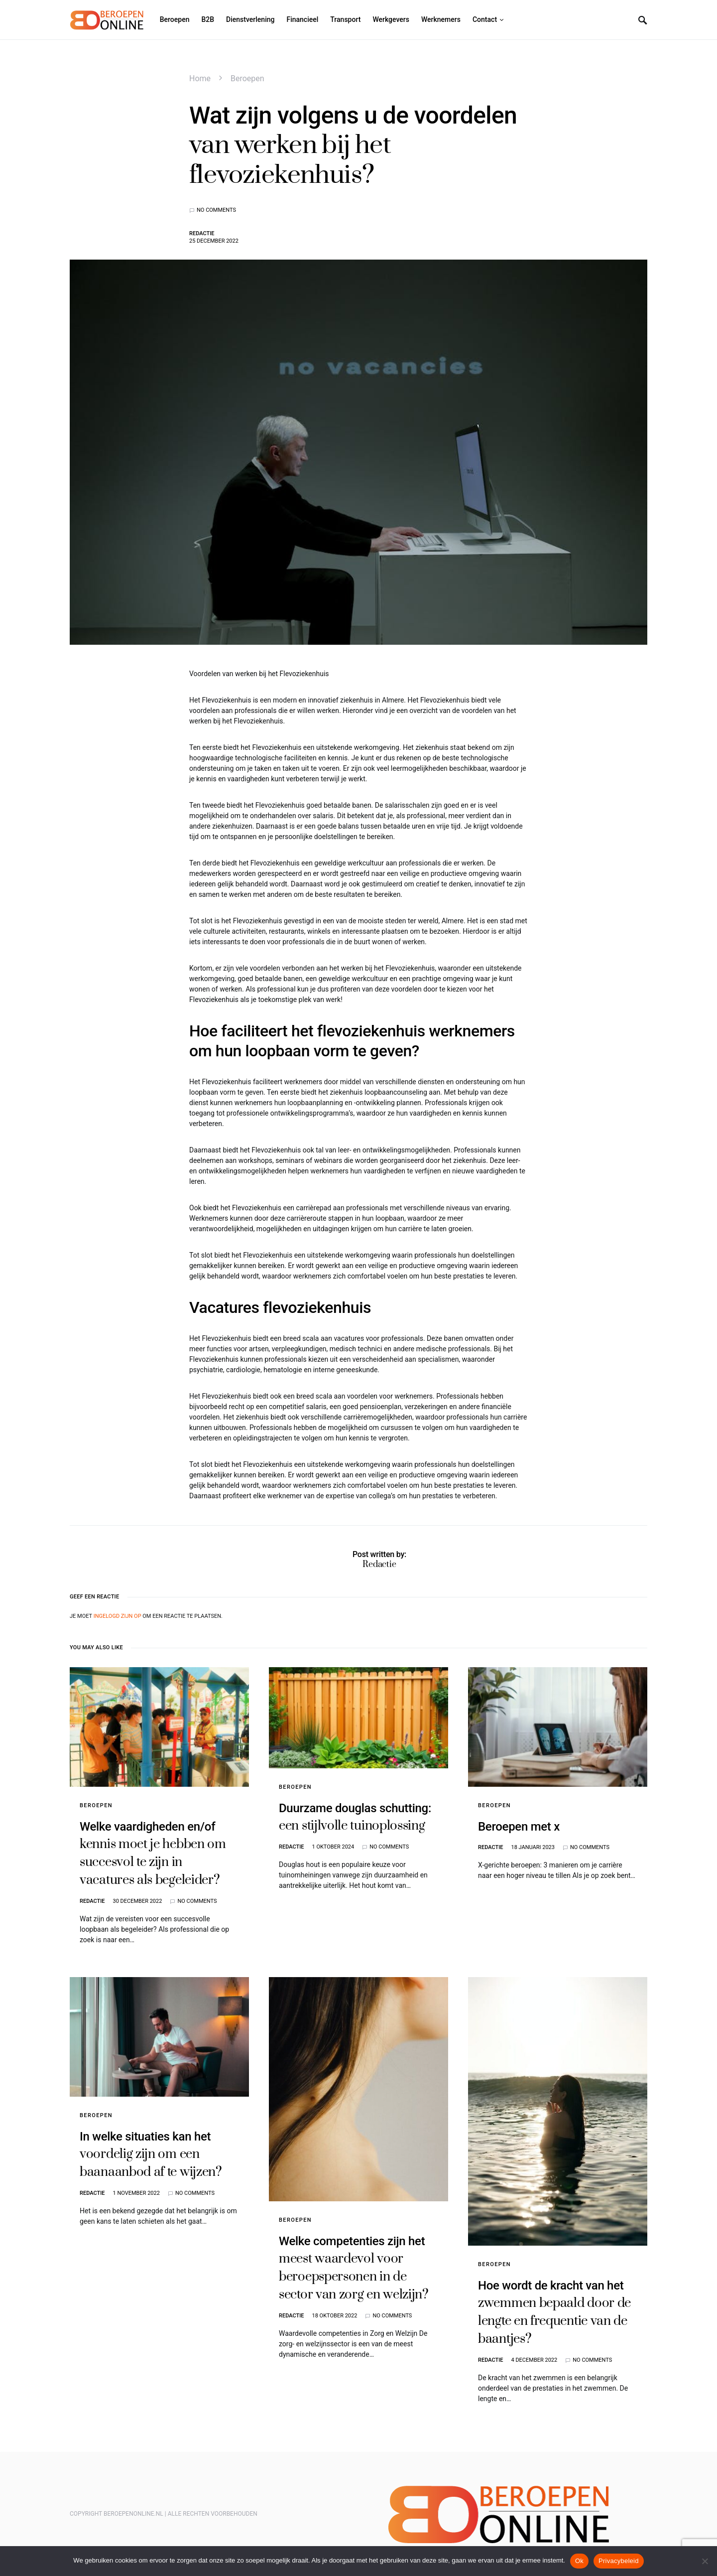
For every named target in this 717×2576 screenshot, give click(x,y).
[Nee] (705, 2561)
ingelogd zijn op (117, 1616)
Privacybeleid (618, 2561)
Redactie (201, 233)
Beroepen (247, 78)
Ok (579, 2561)
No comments (216, 210)
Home (200, 78)
